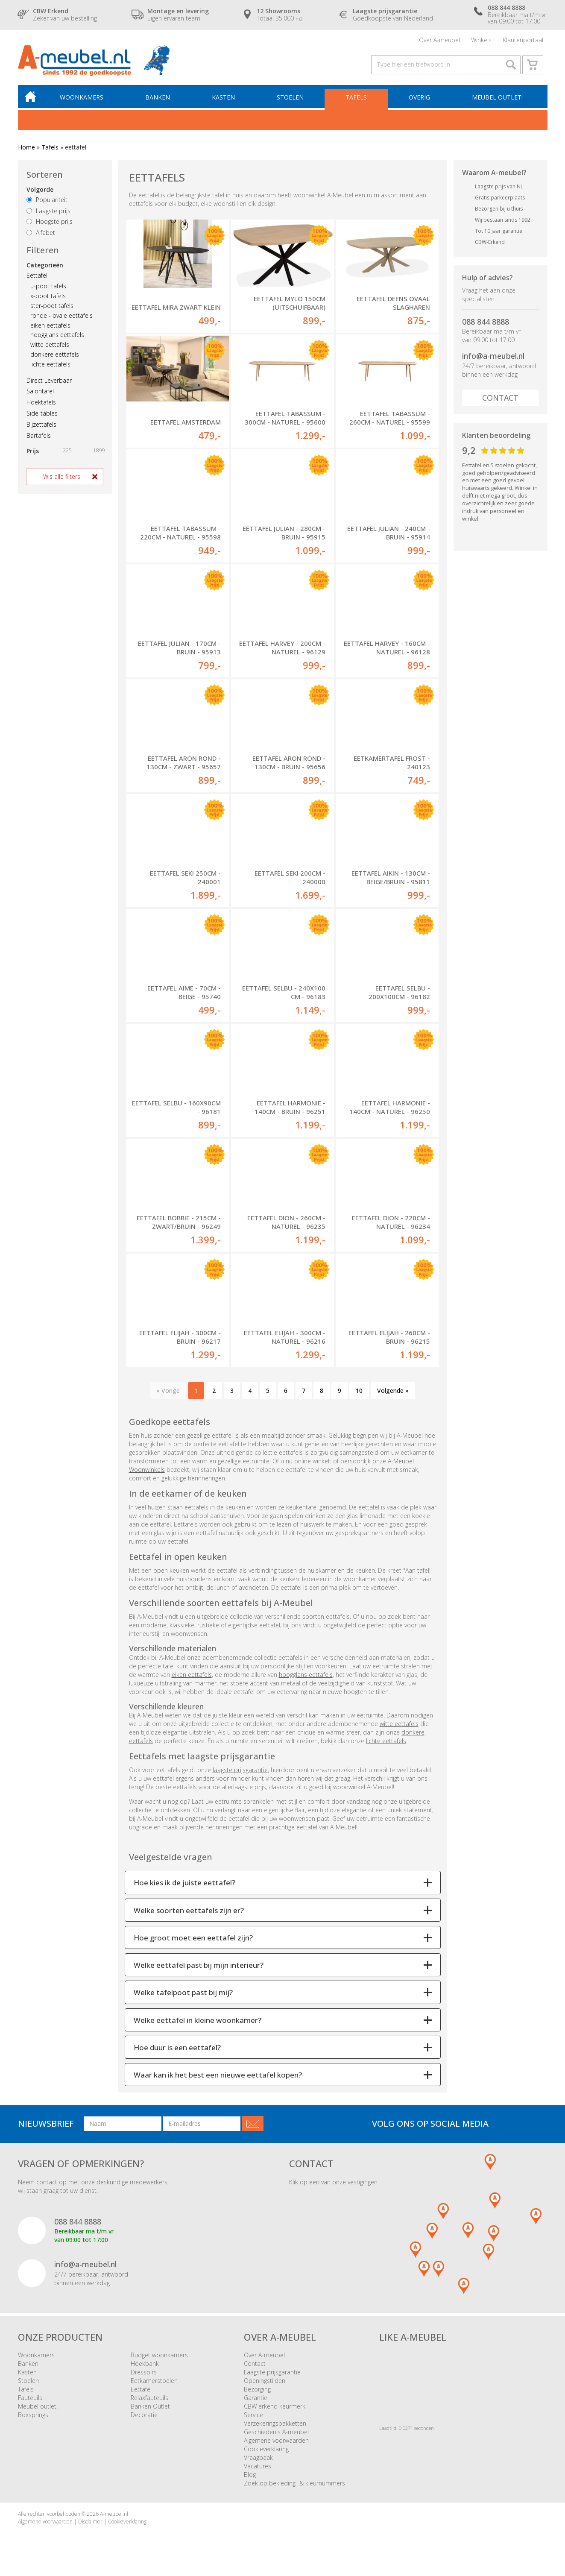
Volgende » (393, 1394)
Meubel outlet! (496, 101)
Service (253, 2419)
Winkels (481, 40)
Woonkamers (83, 101)
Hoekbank (145, 2368)
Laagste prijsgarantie (272, 2376)
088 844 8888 (485, 325)
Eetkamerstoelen (154, 2385)
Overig (419, 101)
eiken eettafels (50, 329)
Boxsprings (33, 2419)
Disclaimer (90, 2525)
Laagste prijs (48, 215)
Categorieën (44, 269)
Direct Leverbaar (49, 384)
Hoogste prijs (49, 226)
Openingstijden (264, 2385)
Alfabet (40, 237)
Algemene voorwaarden (276, 2445)
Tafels (356, 101)
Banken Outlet (150, 2410)
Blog (250, 2479)
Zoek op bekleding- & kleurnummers (294, 2487)
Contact (500, 402)
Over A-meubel (439, 40)
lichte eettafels (50, 368)
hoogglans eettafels (57, 339)
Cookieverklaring (266, 2453)
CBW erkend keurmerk (274, 2410)
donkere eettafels (54, 359)
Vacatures (257, 2470)
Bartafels (38, 439)
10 (359, 1394)
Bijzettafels (41, 428)
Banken (159, 101)
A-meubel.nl (114, 2518)
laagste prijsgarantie (240, 1774)
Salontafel (40, 395)
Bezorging (257, 2393)
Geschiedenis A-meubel (276, 2436)
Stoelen (291, 101)
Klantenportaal (523, 40)
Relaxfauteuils (149, 2402)
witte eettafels (49, 349)
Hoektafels (41, 406)
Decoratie (144, 2419)
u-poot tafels (48, 290)
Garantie (255, 2402)
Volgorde (39, 194)
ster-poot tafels (51, 310)
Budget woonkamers (159, 2359)
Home (26, 151)
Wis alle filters (61, 481)
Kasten (224, 101)
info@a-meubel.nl (493, 360)
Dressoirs (144, 2376)
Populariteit (46, 204)
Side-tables (42, 417)
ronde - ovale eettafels (61, 320)
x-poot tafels (48, 300)
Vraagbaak (258, 2462)
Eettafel (36, 279)
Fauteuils (30, 2402)
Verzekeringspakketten (275, 2428)
